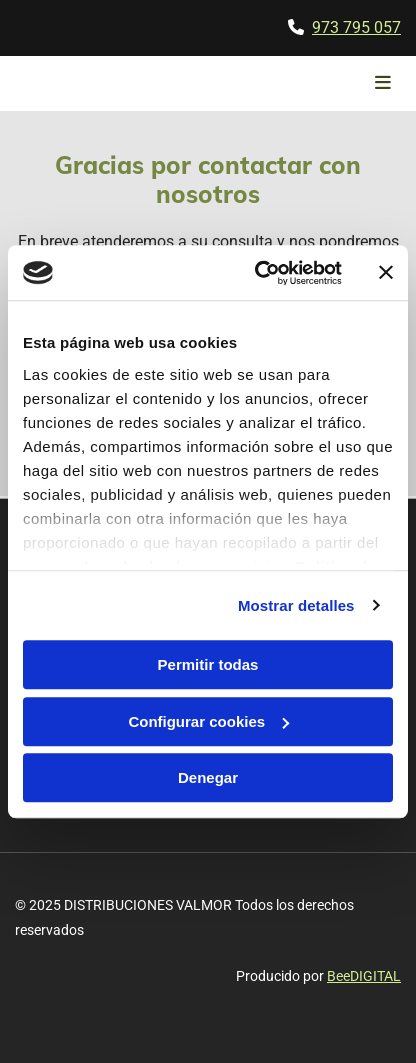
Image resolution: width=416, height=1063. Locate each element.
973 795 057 (356, 27)
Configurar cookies (208, 721)
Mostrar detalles (296, 605)
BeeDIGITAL (364, 976)
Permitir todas (208, 664)
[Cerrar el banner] (386, 273)
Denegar (208, 777)
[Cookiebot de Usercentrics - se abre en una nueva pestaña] (258, 273)
